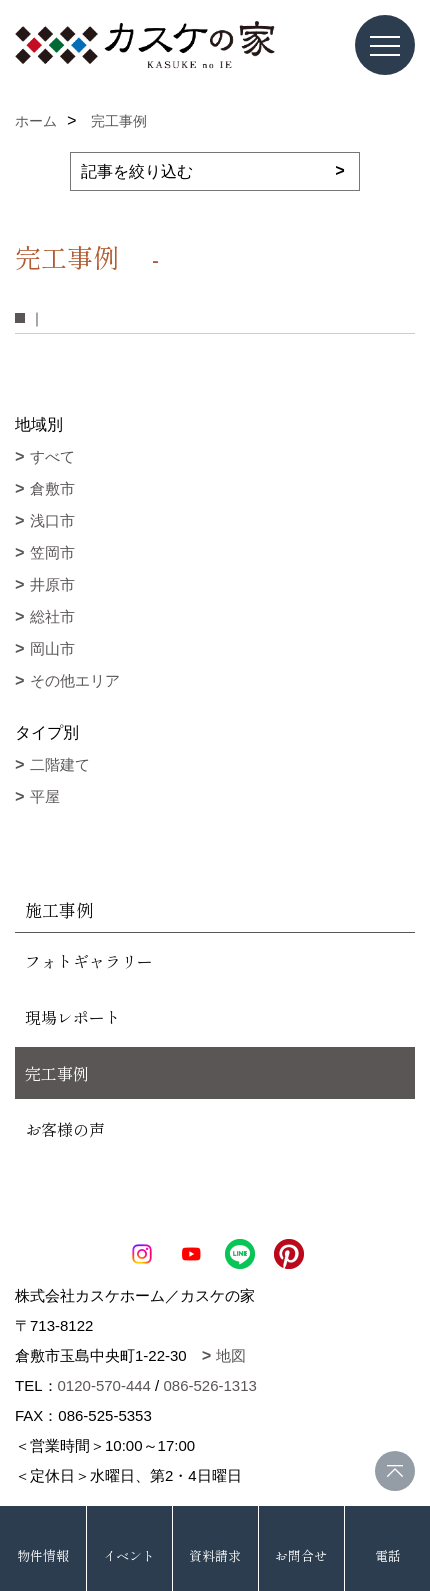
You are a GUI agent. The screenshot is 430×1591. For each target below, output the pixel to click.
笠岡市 (52, 552)
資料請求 (215, 1555)
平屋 (45, 796)
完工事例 (57, 1073)
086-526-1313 (209, 1385)
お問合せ (301, 1555)
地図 (231, 1355)
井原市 (52, 584)
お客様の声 (65, 1129)
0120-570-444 (104, 1385)
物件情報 (43, 1555)
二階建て (60, 764)
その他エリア (75, 680)
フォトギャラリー (89, 961)
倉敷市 (52, 488)
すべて (52, 456)
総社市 (52, 616)
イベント (129, 1555)
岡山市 (52, 648)
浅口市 (52, 520)
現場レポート (73, 1017)
